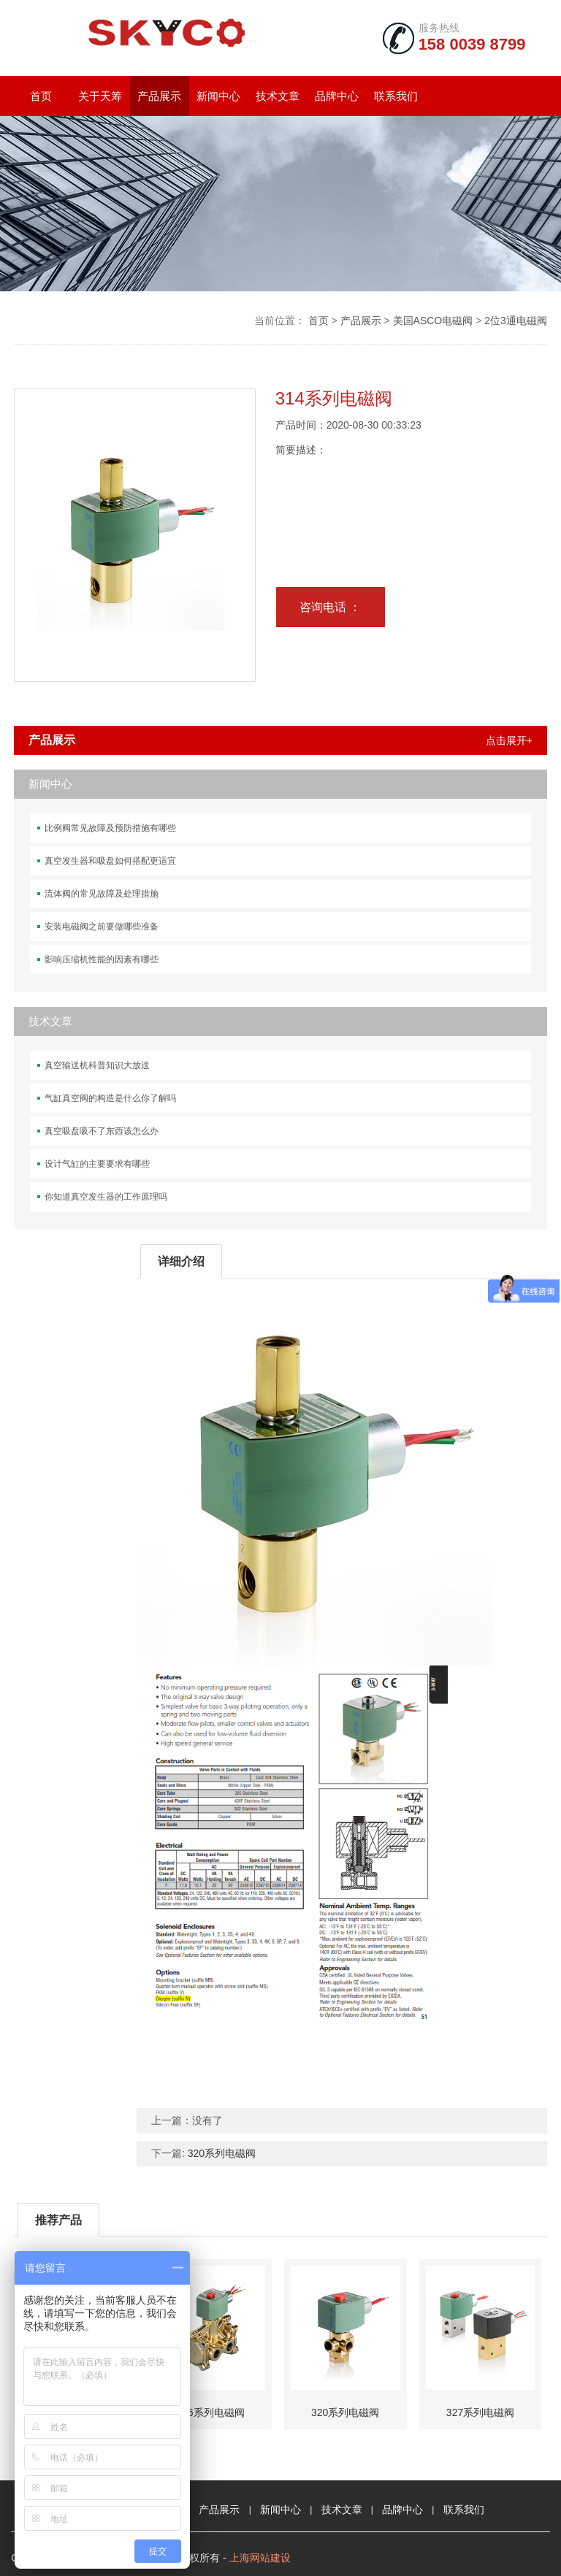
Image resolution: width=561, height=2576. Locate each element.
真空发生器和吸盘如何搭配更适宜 (110, 861)
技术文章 (277, 96)
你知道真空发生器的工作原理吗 (106, 1197)
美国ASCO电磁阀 (433, 320)
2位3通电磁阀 (515, 320)
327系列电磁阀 (480, 2412)
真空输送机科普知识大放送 (97, 1065)
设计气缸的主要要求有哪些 (97, 1164)
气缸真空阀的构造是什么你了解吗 (110, 1098)
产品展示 (159, 96)
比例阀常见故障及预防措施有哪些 (110, 828)
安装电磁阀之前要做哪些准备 (102, 926)
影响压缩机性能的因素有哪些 (102, 959)
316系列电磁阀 (210, 2412)
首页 (41, 96)
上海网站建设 (260, 2558)
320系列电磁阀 (222, 2153)
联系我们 (396, 96)
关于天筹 (100, 96)
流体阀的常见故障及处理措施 (102, 894)
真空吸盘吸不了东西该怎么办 (102, 1131)
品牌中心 (337, 96)
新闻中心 (218, 96)
